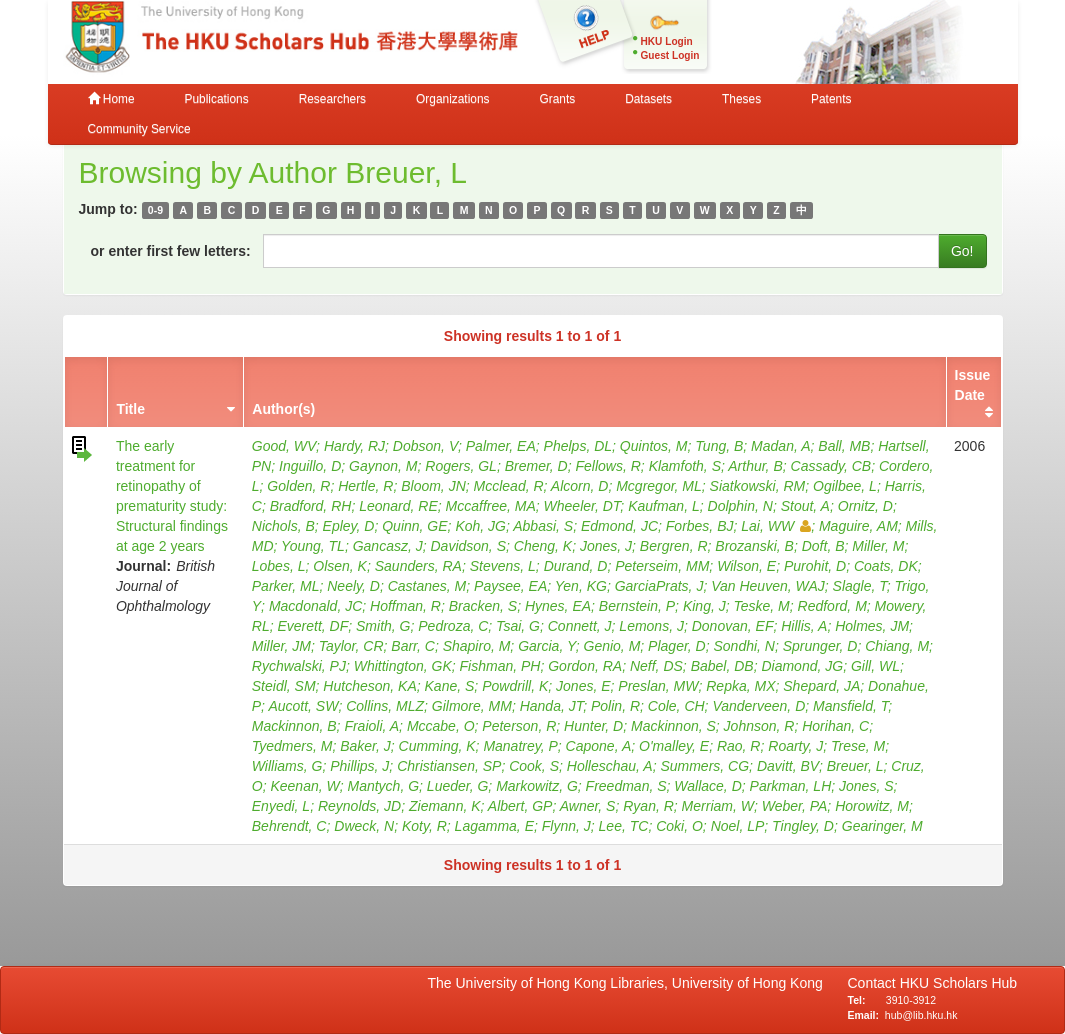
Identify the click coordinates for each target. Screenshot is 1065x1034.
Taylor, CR (351, 646)
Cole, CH (676, 706)
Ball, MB (844, 446)
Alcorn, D (580, 486)
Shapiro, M (477, 646)
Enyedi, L (281, 806)
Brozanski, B (754, 546)
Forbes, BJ (700, 526)
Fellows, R (607, 466)
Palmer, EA (501, 446)
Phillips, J (359, 766)
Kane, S (450, 686)
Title (130, 409)
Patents (831, 99)
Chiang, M (897, 646)
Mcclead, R (509, 486)
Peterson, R (519, 726)
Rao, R (739, 746)
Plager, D (677, 646)
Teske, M (761, 606)
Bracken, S (483, 606)
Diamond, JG (802, 666)
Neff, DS (656, 666)
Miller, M (878, 546)
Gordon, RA (585, 666)
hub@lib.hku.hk (921, 1015)
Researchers (332, 99)
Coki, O (679, 826)
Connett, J (580, 626)
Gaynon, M (383, 466)
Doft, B (823, 546)
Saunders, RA (418, 566)
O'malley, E (674, 746)
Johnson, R (759, 726)
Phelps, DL (578, 446)
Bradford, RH (311, 506)
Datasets (648, 99)
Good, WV (284, 446)
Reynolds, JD (359, 806)
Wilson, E (746, 566)
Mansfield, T (850, 706)
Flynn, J (566, 826)
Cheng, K (543, 546)
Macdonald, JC (315, 606)
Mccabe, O (441, 726)
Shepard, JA (821, 686)
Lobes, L (279, 566)
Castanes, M (427, 586)
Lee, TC (624, 826)
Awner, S (588, 806)
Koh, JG (480, 526)
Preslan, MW (658, 686)
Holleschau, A (610, 766)
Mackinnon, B (294, 726)
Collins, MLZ (385, 706)
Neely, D (353, 586)
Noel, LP (738, 826)
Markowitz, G (537, 786)
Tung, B (719, 446)
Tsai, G (518, 626)
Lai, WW (776, 526)
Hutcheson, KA (369, 686)
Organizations (452, 99)
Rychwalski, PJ (299, 666)
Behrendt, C (289, 826)
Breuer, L (855, 766)
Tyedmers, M (292, 746)
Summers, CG (704, 766)
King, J (704, 606)
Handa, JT (552, 706)
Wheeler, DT (582, 506)
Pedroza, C (453, 626)
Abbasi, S (543, 526)
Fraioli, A (371, 726)
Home (111, 99)
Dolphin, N (740, 506)
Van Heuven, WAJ (768, 586)
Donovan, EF (733, 626)
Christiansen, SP (449, 766)
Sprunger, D (820, 646)
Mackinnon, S (673, 726)
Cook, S (534, 766)
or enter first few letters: (171, 251)
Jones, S (866, 786)
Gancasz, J (388, 546)
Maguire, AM (858, 526)
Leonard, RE (398, 506)
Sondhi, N (743, 646)
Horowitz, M (872, 806)
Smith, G (383, 626)
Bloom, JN (433, 486)
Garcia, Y (547, 646)
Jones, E (583, 686)
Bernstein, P (637, 606)
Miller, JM (281, 646)
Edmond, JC (619, 526)
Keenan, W (304, 786)
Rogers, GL (461, 466)
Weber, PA (795, 806)
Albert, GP (520, 806)
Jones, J (606, 546)
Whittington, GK (403, 666)
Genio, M (612, 646)
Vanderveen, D (758, 706)
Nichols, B (283, 526)
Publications (217, 99)
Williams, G (287, 766)
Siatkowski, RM (758, 486)
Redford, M (832, 606)
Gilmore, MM (472, 706)
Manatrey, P (520, 746)
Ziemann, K (445, 806)
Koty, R (424, 826)
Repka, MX (740, 686)
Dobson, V (425, 446)
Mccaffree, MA (491, 506)
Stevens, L (503, 566)
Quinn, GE (414, 526)
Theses (741, 99)
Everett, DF (312, 626)
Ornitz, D (865, 506)
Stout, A (805, 506)
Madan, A (780, 446)
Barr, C (413, 646)
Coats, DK (886, 566)
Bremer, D (536, 466)
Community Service (139, 129)
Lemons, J (651, 626)
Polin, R (615, 706)
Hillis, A (804, 626)
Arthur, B (755, 466)
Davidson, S (468, 546)
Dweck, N (364, 826)
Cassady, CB (831, 466)
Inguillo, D (310, 466)
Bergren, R (674, 546)
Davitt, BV (788, 766)
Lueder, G (458, 786)
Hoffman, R (405, 606)
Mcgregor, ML (659, 486)
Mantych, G (383, 786)
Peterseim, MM (662, 566)
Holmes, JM (872, 626)
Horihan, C (835, 726)
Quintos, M (654, 446)
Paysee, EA (510, 586)
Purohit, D (815, 566)
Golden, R (298, 486)
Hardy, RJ (354, 446)
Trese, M (858, 746)
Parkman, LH (791, 786)
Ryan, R (648, 806)
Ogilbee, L (845, 486)
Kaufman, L (664, 506)
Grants (557, 99)
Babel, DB (722, 666)
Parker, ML (286, 586)
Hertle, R (365, 486)
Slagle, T (860, 586)
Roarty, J (795, 746)
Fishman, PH (500, 666)
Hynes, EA (558, 606)
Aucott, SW (303, 706)
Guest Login (670, 55)
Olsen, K (340, 566)
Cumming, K (437, 746)
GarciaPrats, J (659, 586)
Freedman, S (626, 786)
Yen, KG (581, 586)
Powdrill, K (515, 686)
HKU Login (667, 41)
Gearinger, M (882, 826)
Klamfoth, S (685, 466)
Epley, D (349, 526)
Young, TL (313, 546)
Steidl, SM (284, 686)
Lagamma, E (494, 826)
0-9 (155, 210)
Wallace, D (707, 786)
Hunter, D (593, 726)
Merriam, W (718, 806)
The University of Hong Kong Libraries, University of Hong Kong (629, 983)
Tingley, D (803, 826)
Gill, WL (875, 666)
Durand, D (576, 566)
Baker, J (365, 746)
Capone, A (599, 746)
